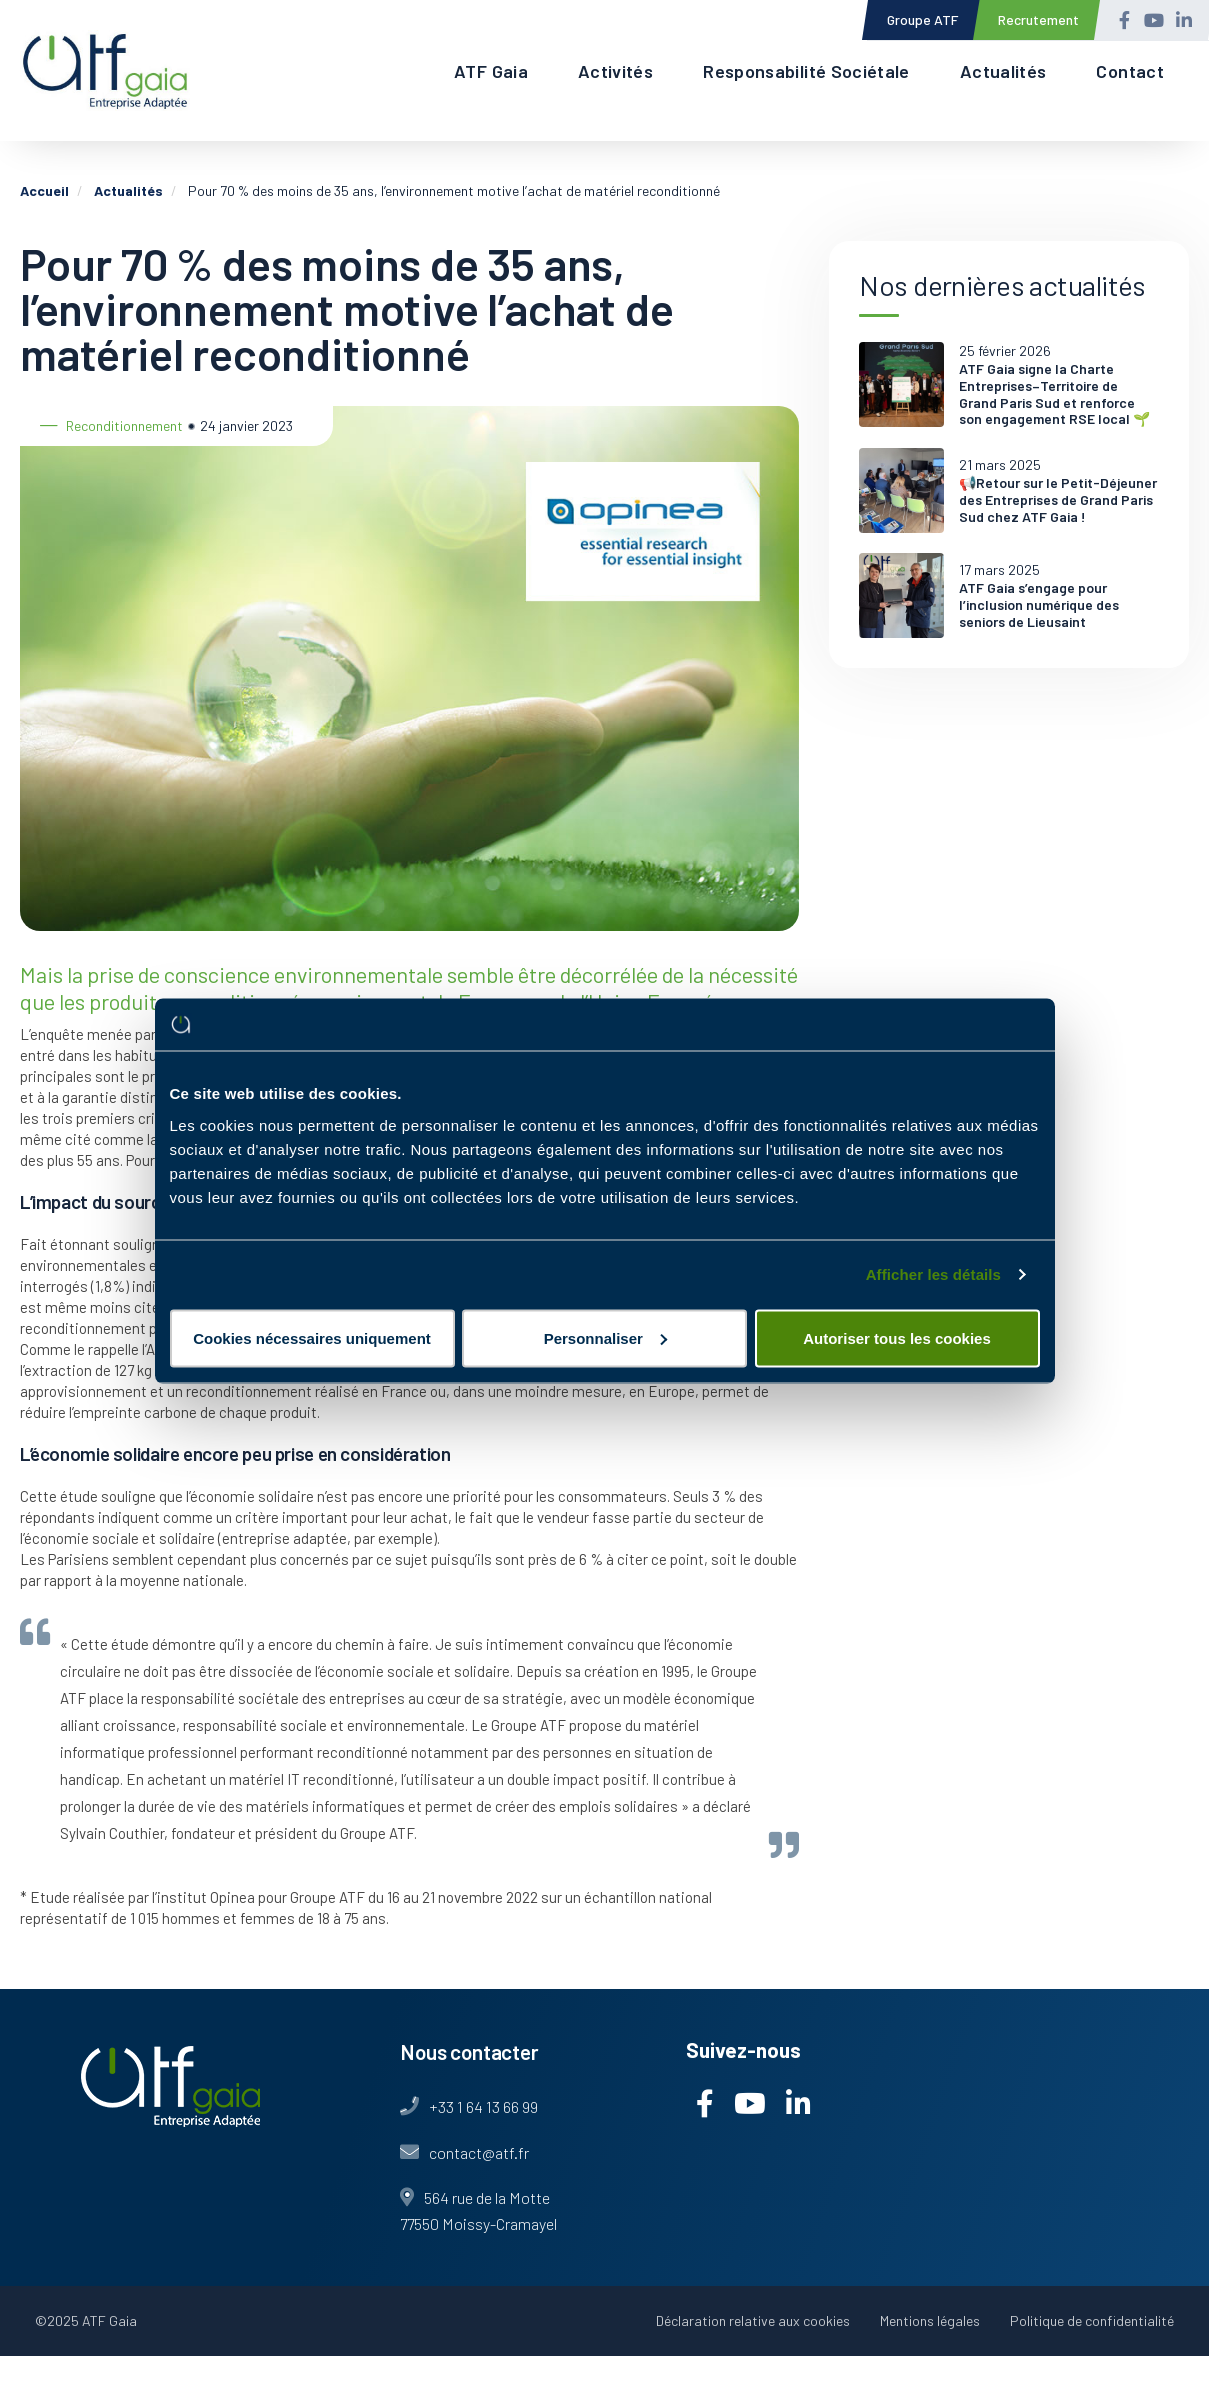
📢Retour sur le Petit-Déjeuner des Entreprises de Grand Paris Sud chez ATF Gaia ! (1058, 500)
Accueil (44, 190)
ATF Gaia (491, 71)
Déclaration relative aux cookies (753, 2320)
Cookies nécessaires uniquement (312, 1337)
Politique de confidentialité (1092, 2320)
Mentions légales (930, 2320)
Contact (1130, 71)
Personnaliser (605, 1337)
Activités (615, 71)
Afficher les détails (933, 1274)
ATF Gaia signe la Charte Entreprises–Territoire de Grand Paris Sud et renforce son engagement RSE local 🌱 (1054, 394)
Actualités (1003, 71)
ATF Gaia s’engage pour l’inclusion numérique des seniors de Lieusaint (1039, 605)
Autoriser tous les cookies (897, 1337)
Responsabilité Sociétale (806, 71)
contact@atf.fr (479, 2152)
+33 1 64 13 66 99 (483, 2106)
